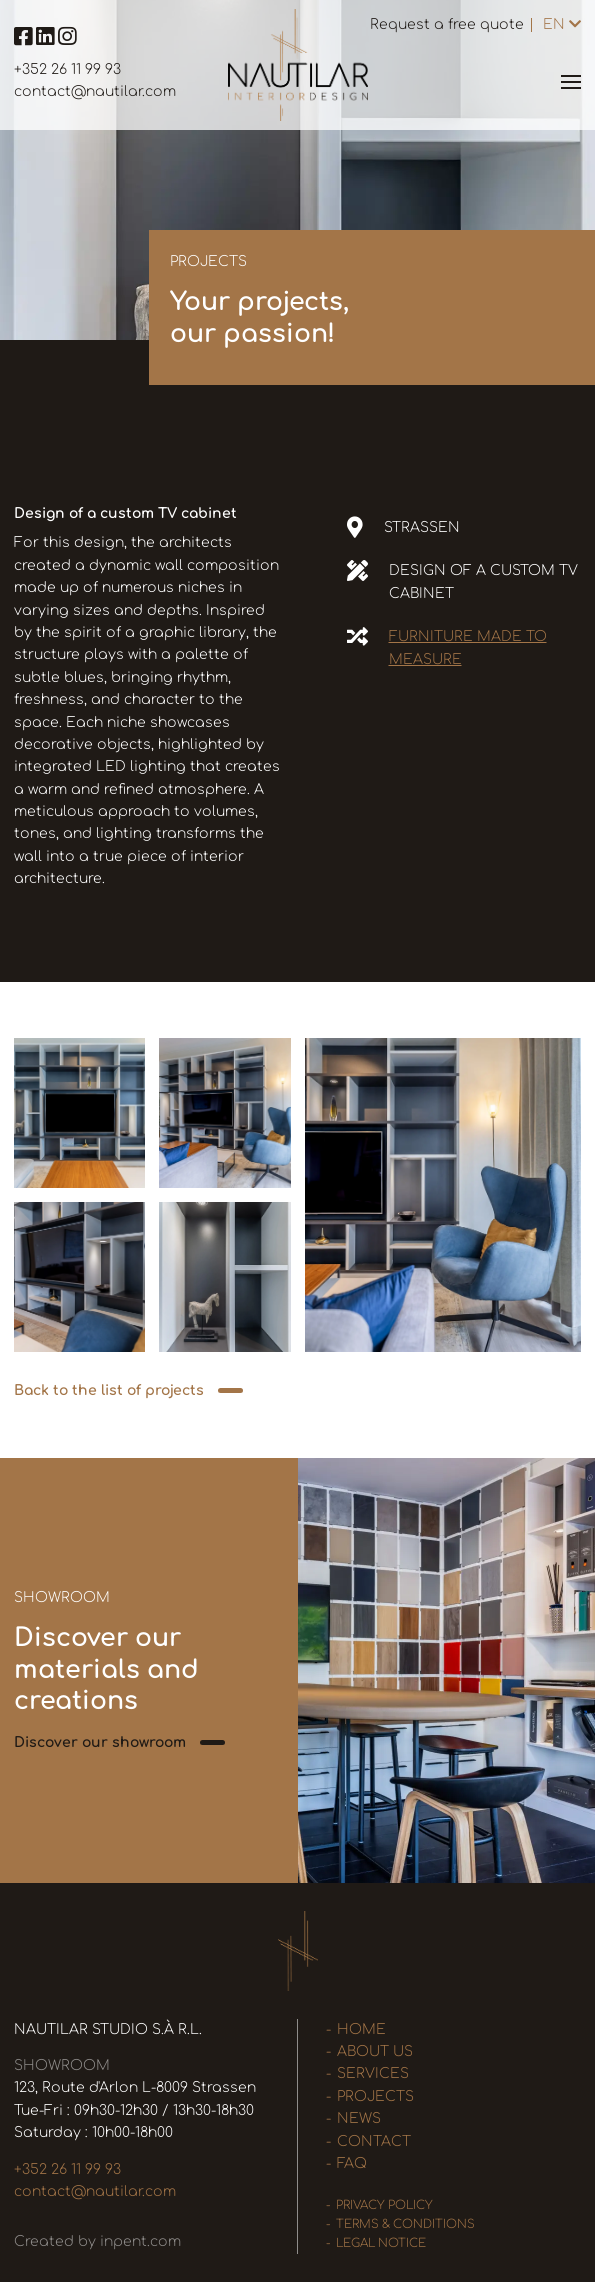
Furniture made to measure (468, 647)
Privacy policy (384, 2205)
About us (375, 2051)
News (359, 2118)
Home (361, 2029)
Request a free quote (447, 24)
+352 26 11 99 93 (67, 69)
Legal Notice (381, 2243)
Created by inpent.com (97, 2241)
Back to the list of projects (109, 1390)
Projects (375, 2096)
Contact (374, 2141)
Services (373, 2073)
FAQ (352, 2163)
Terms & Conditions (405, 2224)
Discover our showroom (100, 1742)
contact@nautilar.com (95, 91)
